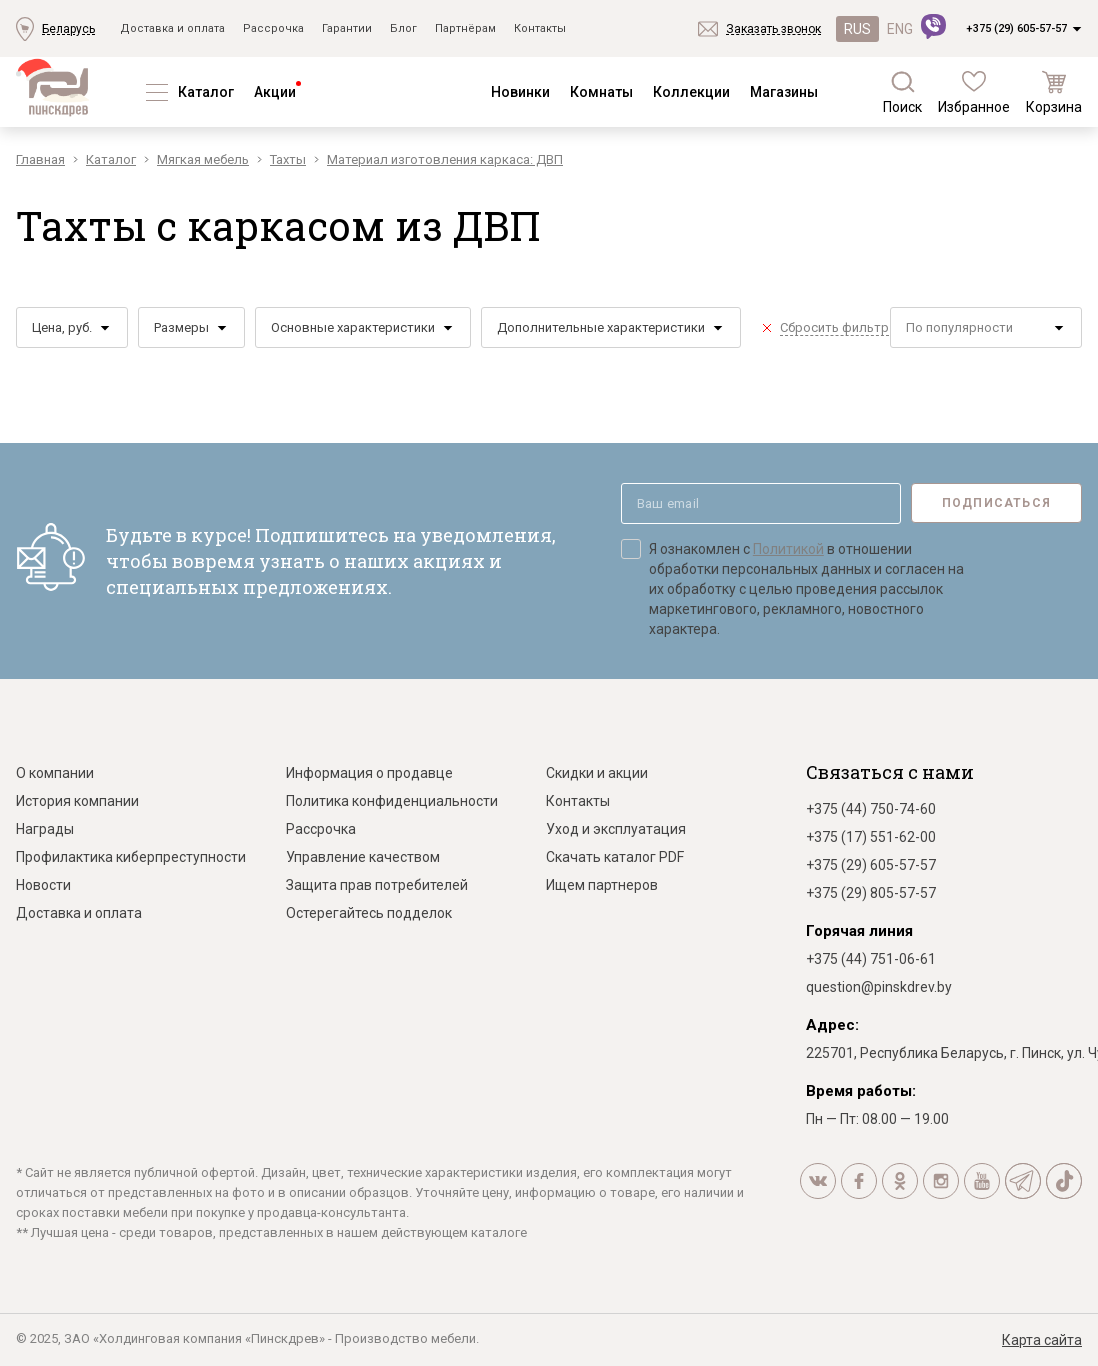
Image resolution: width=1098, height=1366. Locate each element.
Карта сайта (1042, 1340)
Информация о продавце (369, 773)
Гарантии (347, 28)
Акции (275, 92)
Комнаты (601, 92)
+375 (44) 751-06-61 (871, 959)
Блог (403, 28)
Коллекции (691, 92)
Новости (43, 885)
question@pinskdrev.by (879, 987)
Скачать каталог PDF (615, 857)
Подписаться (996, 503)
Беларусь (68, 29)
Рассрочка (273, 28)
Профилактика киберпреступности (131, 857)
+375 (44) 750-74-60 (871, 809)
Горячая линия (859, 931)
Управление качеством (363, 857)
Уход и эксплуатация (616, 829)
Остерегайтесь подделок (369, 913)
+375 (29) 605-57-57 (1016, 28)
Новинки (520, 92)
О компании (55, 773)
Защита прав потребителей (377, 885)
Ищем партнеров (602, 885)
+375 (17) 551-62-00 (871, 837)
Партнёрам (465, 28)
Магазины (784, 92)
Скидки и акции (597, 773)
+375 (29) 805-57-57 (871, 893)
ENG (900, 29)
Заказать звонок (773, 29)
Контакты (540, 28)
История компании (77, 801)
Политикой (788, 549)
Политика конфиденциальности (392, 801)
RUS (857, 29)
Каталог (206, 92)
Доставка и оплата (172, 28)
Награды (45, 829)
